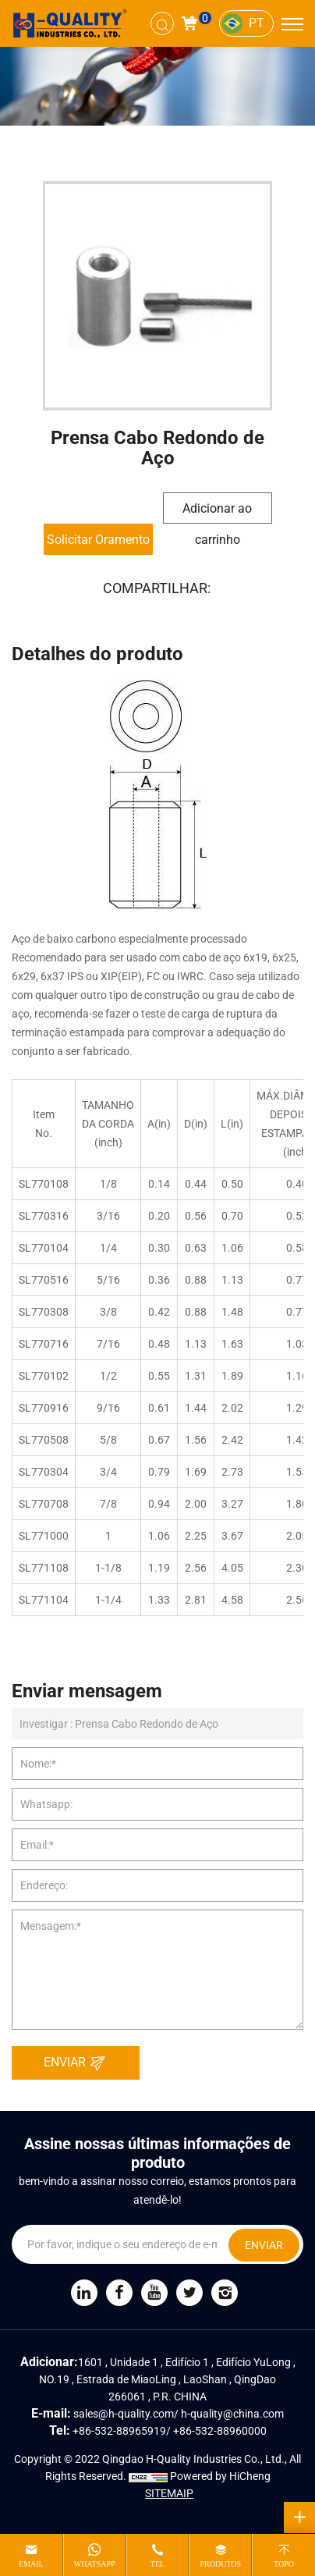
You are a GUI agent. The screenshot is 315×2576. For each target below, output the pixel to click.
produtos (220, 2564)
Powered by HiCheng (220, 2476)
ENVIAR (79, 2063)
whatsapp (94, 2564)
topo (284, 2564)
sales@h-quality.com (123, 2413)
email (31, 2564)
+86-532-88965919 (119, 2431)
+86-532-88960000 (220, 2431)
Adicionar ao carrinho (217, 512)
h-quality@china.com (232, 2413)
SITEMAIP (169, 2493)
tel (157, 2564)
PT (256, 23)
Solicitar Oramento (98, 539)
